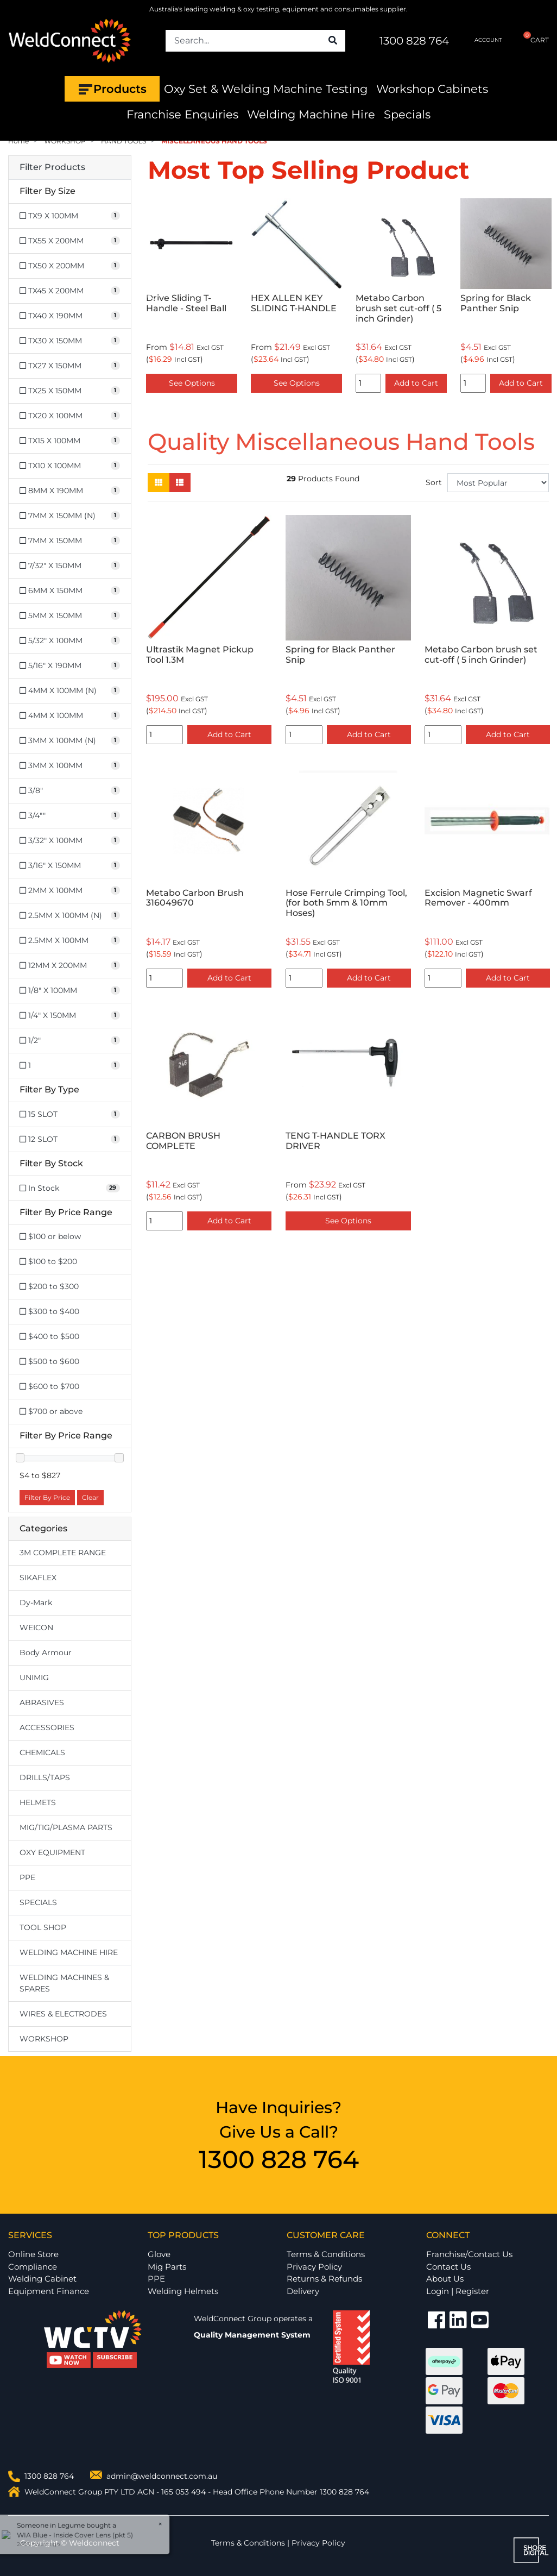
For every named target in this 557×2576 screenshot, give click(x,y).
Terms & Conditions (326, 2254)
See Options (192, 383)
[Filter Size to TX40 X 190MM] (70, 316)
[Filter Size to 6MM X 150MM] (70, 591)
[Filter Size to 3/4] (70, 815)
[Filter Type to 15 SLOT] (70, 1114)
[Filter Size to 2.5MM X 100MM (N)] (70, 915)
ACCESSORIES (47, 1727)
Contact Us (448, 2266)
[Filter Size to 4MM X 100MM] (70, 715)
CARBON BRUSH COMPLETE (183, 1140)
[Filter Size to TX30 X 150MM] (70, 341)
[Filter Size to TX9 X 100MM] (70, 216)
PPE (27, 1877)
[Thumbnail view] (158, 482)
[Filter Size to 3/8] (70, 790)
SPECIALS (38, 1902)
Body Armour (46, 1652)
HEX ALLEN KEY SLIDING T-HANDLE (294, 303)
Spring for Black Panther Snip (495, 303)
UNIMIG (34, 1677)
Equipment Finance (48, 2291)
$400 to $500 (49, 1336)
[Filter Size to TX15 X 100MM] (70, 441)
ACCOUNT (479, 40)
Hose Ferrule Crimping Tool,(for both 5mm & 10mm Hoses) (346, 903)
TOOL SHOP (43, 1927)
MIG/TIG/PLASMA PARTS (66, 1827)
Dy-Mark (36, 1602)
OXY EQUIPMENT (52, 1852)
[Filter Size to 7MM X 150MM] (70, 541)
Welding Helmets (183, 2291)
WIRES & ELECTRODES (63, 2014)
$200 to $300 (49, 1286)
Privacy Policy (314, 2266)
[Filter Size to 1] (70, 1065)
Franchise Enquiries (182, 114)
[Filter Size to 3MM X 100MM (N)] (70, 740)
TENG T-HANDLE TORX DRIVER (335, 1140)
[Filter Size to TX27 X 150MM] (70, 366)
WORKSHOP (44, 2039)
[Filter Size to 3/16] (70, 865)
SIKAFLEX (38, 1577)
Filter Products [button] (52, 167)
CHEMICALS (42, 1752)
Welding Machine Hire (311, 114)
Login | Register (457, 2291)
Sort (434, 482)
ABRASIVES (42, 1702)
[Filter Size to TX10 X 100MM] (70, 466)
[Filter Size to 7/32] (70, 566)
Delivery (303, 2291)
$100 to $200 (48, 1261)
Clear (90, 1497)
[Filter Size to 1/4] (70, 1015)
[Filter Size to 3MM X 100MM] (70, 765)
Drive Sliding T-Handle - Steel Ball (186, 303)
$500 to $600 (49, 1361)
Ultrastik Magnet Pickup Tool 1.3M (200, 654)
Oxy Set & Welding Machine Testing (266, 89)
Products (112, 89)
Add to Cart (416, 383)
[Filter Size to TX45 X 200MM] (70, 291)
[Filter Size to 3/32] (70, 840)
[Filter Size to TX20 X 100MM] (70, 416)
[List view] (180, 482)
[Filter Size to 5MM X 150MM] (70, 616)
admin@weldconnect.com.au (161, 2476)
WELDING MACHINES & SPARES (64, 1983)
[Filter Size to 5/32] (70, 641)
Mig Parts (167, 2266)
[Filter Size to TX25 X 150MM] (70, 391)
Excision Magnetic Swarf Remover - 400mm (478, 898)
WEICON (36, 1627)
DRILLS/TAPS (45, 1777)
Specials (407, 114)
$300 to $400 (49, 1311)
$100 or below (50, 1236)
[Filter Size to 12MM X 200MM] (70, 965)
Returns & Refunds (324, 2278)
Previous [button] (153, 298)
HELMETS (38, 1802)
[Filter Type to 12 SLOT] (70, 1139)
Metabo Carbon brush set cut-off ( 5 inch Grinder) (398, 308)
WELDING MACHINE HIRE (69, 1952)
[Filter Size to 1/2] (70, 1040)
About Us (445, 2278)
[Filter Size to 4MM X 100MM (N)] (70, 690)
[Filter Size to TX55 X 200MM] (70, 241)
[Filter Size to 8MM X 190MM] (70, 491)
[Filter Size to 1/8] (70, 990)
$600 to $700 (49, 1386)
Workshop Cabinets (432, 89)
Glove (159, 2254)
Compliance (32, 2266)
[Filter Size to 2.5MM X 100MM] (70, 940)
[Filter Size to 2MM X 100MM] (70, 890)
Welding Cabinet (42, 2278)
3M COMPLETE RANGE (63, 1552)
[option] (192, 297)
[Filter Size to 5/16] (70, 665)
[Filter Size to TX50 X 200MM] (70, 266)
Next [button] (543, 298)
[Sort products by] (498, 482)
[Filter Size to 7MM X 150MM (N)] (70, 516)
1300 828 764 (414, 40)
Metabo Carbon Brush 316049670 (195, 898)
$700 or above (51, 1411)
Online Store (33, 2254)
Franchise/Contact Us (469, 2254)
